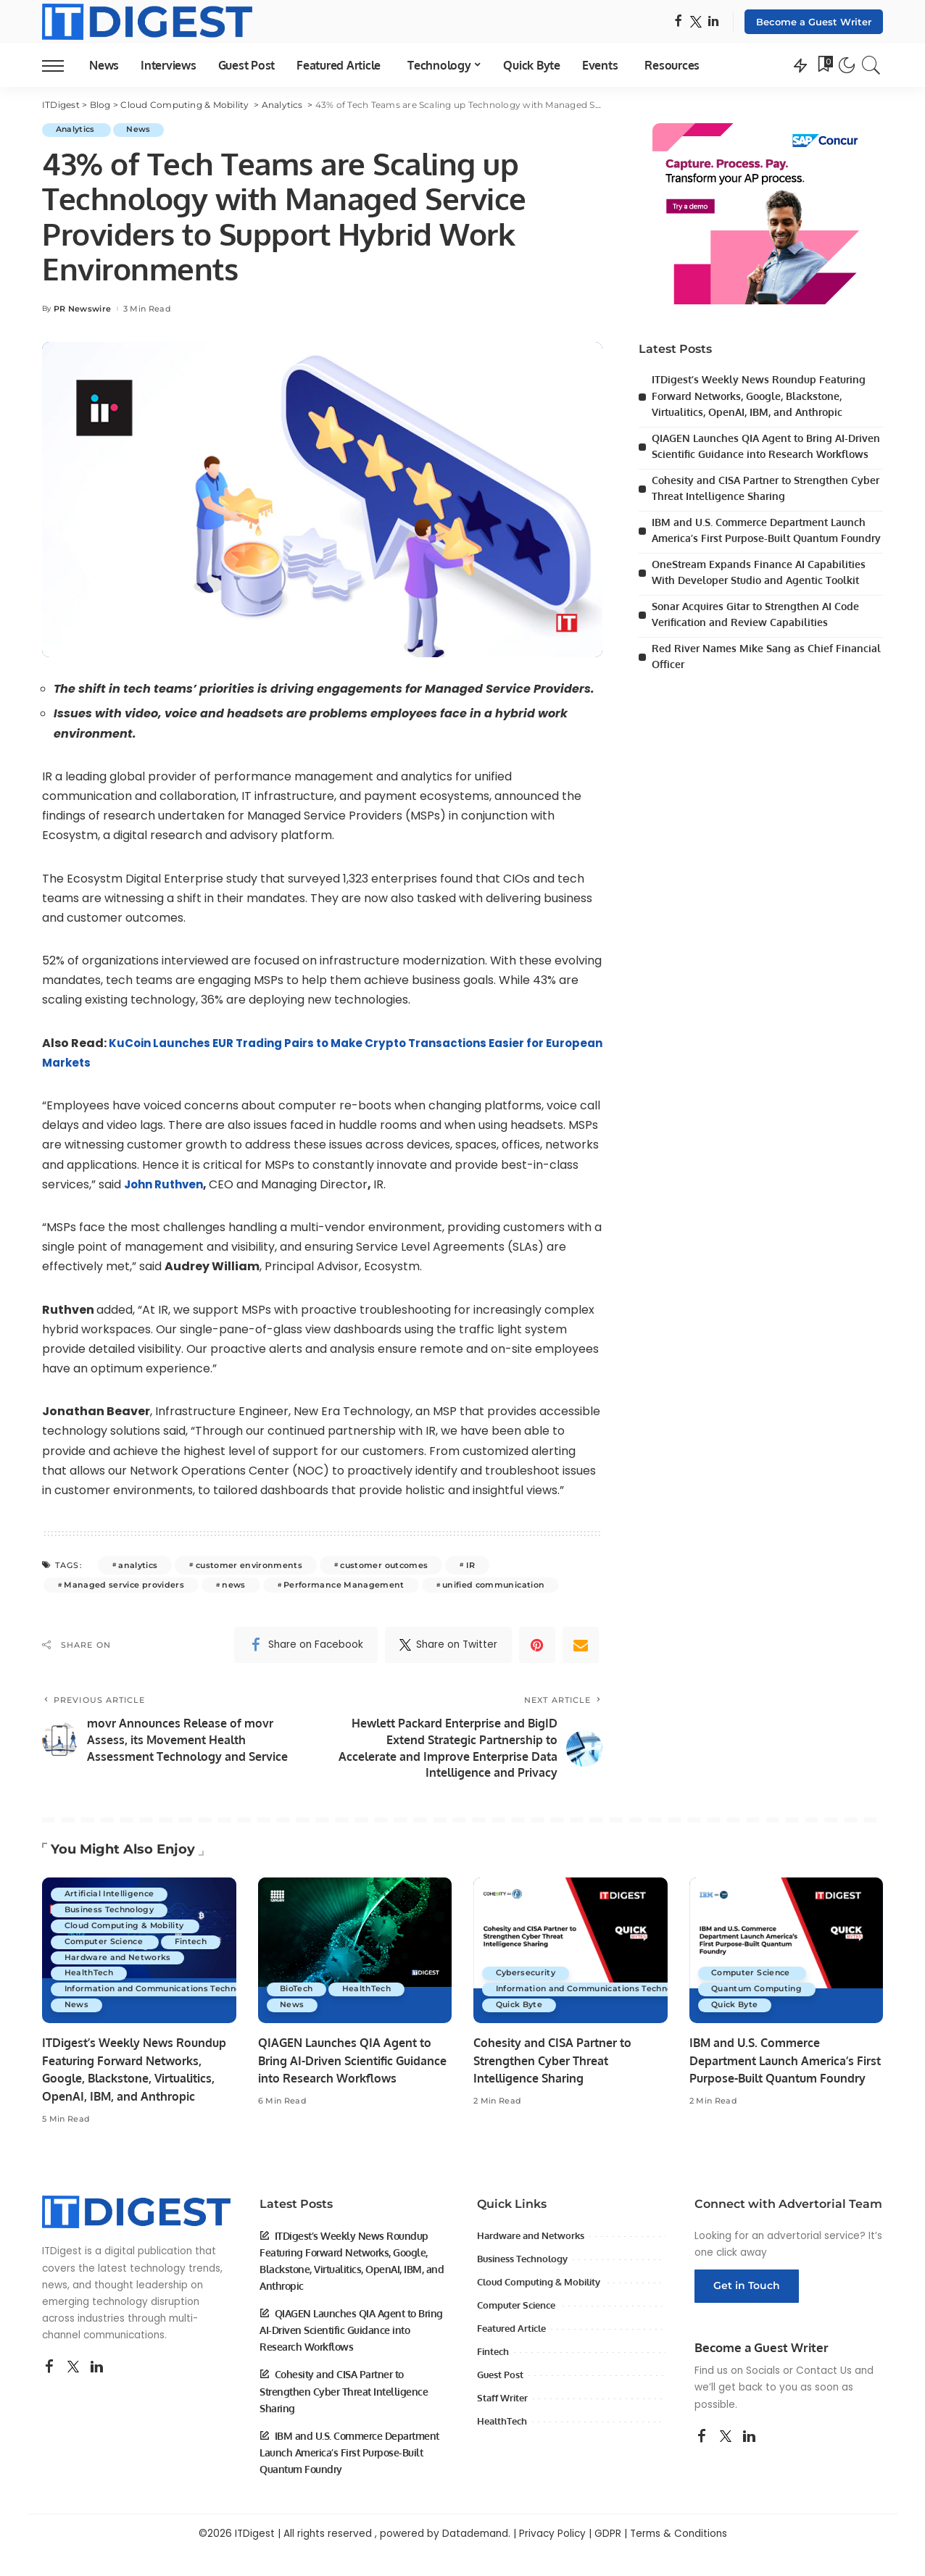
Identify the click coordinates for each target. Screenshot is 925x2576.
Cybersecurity (527, 1979)
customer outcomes (384, 1565)
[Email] (581, 1645)
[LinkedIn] (713, 22)
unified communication (493, 1585)
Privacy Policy (552, 2557)
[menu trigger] (60, 65)
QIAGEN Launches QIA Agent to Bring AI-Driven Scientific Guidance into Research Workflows (755, 454)
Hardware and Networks (119, 1963)
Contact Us (824, 2394)
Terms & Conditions (678, 2557)
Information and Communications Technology (167, 1995)
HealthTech (90, 1979)
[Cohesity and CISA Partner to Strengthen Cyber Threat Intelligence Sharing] (570, 1956)
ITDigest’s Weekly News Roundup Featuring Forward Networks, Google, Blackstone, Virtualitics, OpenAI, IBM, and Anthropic (763, 395)
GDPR (607, 2557)
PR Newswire (83, 309)
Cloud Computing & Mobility (128, 1915)
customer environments (249, 1565)
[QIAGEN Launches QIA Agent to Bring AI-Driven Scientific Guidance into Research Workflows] (355, 1956)
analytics (137, 1565)
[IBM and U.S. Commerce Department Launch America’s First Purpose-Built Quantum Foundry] (786, 1956)
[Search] (871, 65)
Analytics (78, 130)
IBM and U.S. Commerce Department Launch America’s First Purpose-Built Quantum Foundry (764, 554)
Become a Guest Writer (813, 22)
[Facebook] (678, 22)
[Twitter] (696, 22)
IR (471, 1565)
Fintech (82, 1947)
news (233, 1585)
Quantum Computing (760, 1995)
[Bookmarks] (824, 65)
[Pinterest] (537, 1645)
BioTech (298, 1995)
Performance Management (344, 1585)
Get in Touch (746, 2308)
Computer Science (107, 1931)
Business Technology (111, 1899)
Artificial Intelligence (111, 1883)
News (142, 130)
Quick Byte (520, 2011)
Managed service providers (124, 1585)
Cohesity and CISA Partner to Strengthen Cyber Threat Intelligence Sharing (556, 2066)
